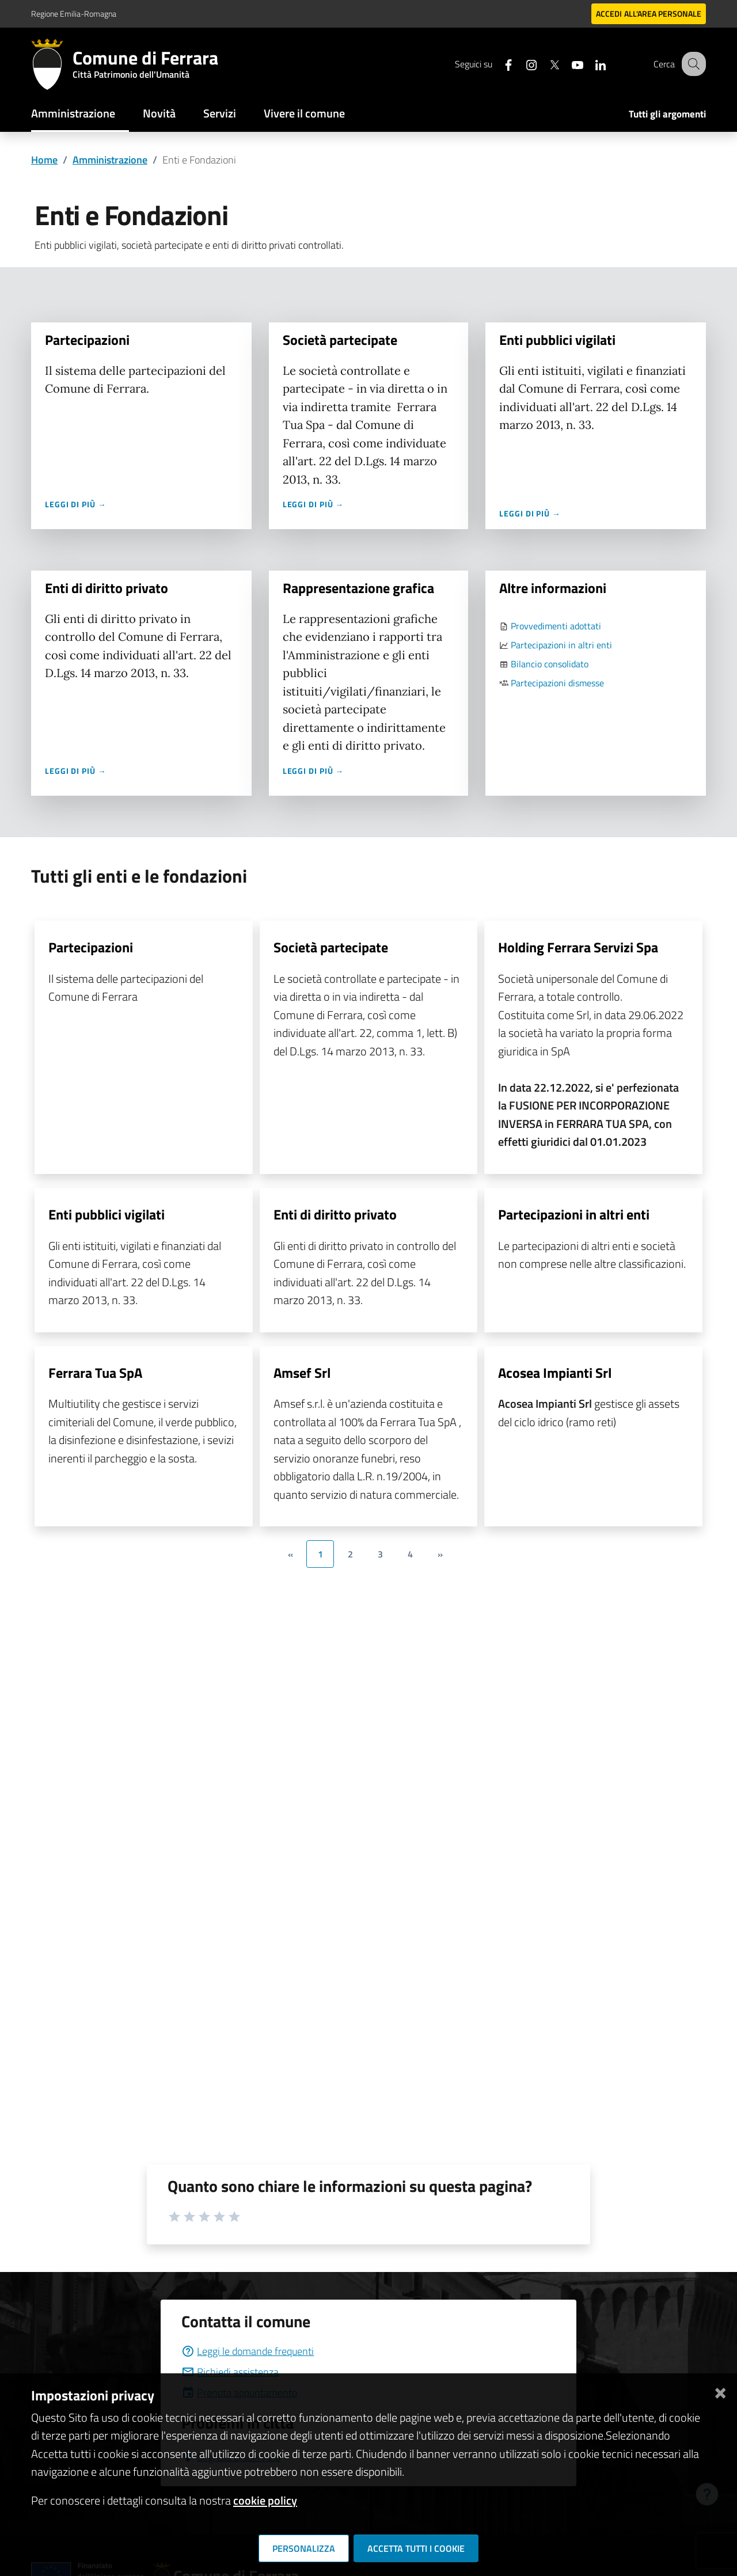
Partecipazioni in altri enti (561, 645)
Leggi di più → (77, 504)
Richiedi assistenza (230, 2372)
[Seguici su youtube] (567, 64)
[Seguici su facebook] (498, 64)
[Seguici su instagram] (521, 64)
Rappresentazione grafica (358, 587)
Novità (159, 113)
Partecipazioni (88, 339)
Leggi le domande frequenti (247, 2351)
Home (44, 160)
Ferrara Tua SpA (95, 1372)
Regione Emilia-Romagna (73, 13)
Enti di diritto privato (108, 587)
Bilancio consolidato (549, 664)
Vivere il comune (304, 113)
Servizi (219, 113)
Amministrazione (73, 113)
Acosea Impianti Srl (554, 1372)
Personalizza (303, 2548)
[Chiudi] (720, 2390)
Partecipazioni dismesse (557, 683)
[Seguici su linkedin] (590, 64)
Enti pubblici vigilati (557, 339)
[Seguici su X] (544, 64)
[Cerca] (692, 64)
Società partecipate (340, 339)
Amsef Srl (301, 1372)
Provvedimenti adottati (556, 626)
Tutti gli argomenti (667, 114)
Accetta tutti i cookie (416, 2548)
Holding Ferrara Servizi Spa (578, 947)
